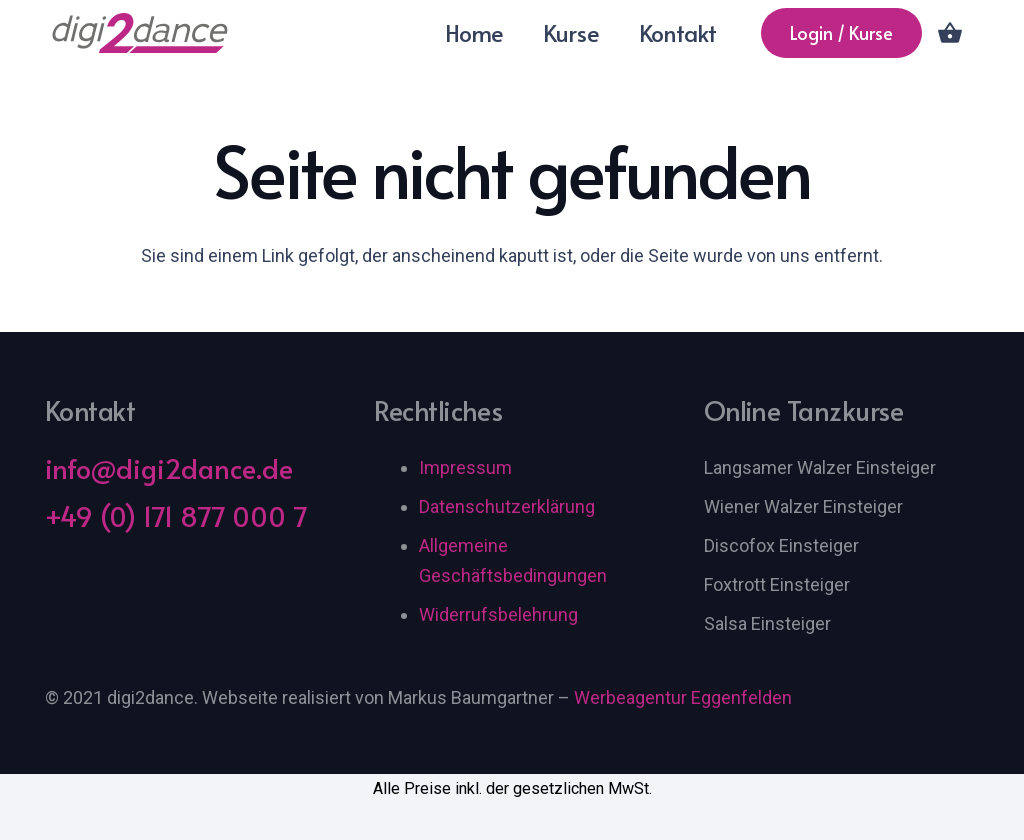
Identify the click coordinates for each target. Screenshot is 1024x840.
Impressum (465, 467)
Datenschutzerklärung (507, 506)
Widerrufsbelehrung (498, 614)
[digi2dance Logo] (141, 33)
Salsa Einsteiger (767, 623)
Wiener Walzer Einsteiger (803, 506)
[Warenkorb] (950, 33)
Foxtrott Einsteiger (777, 584)
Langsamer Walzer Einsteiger (820, 467)
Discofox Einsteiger (781, 545)
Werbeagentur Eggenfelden (683, 697)
